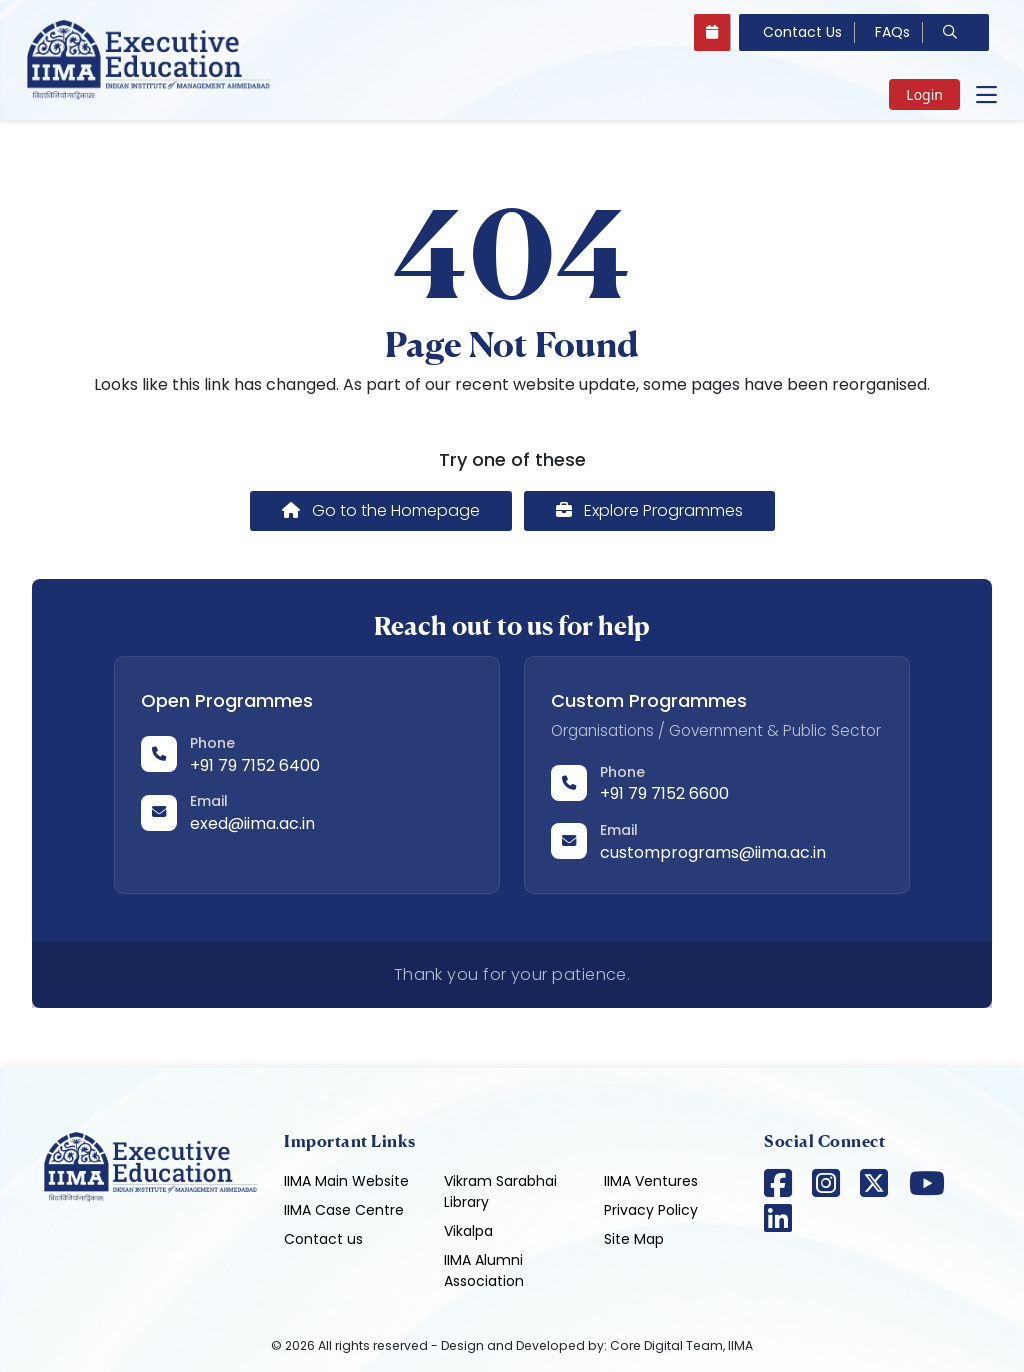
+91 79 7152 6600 (664, 793)
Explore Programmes (649, 510)
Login (924, 94)
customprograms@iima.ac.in (713, 852)
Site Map (634, 1239)
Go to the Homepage (381, 510)
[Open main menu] (986, 95)
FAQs (892, 32)
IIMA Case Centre (344, 1210)
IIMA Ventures (651, 1181)
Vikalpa (468, 1231)
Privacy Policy (651, 1210)
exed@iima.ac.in (252, 823)
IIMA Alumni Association (484, 1270)
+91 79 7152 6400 (255, 765)
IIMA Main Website (346, 1181)
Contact (802, 32)
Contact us (323, 1239)
